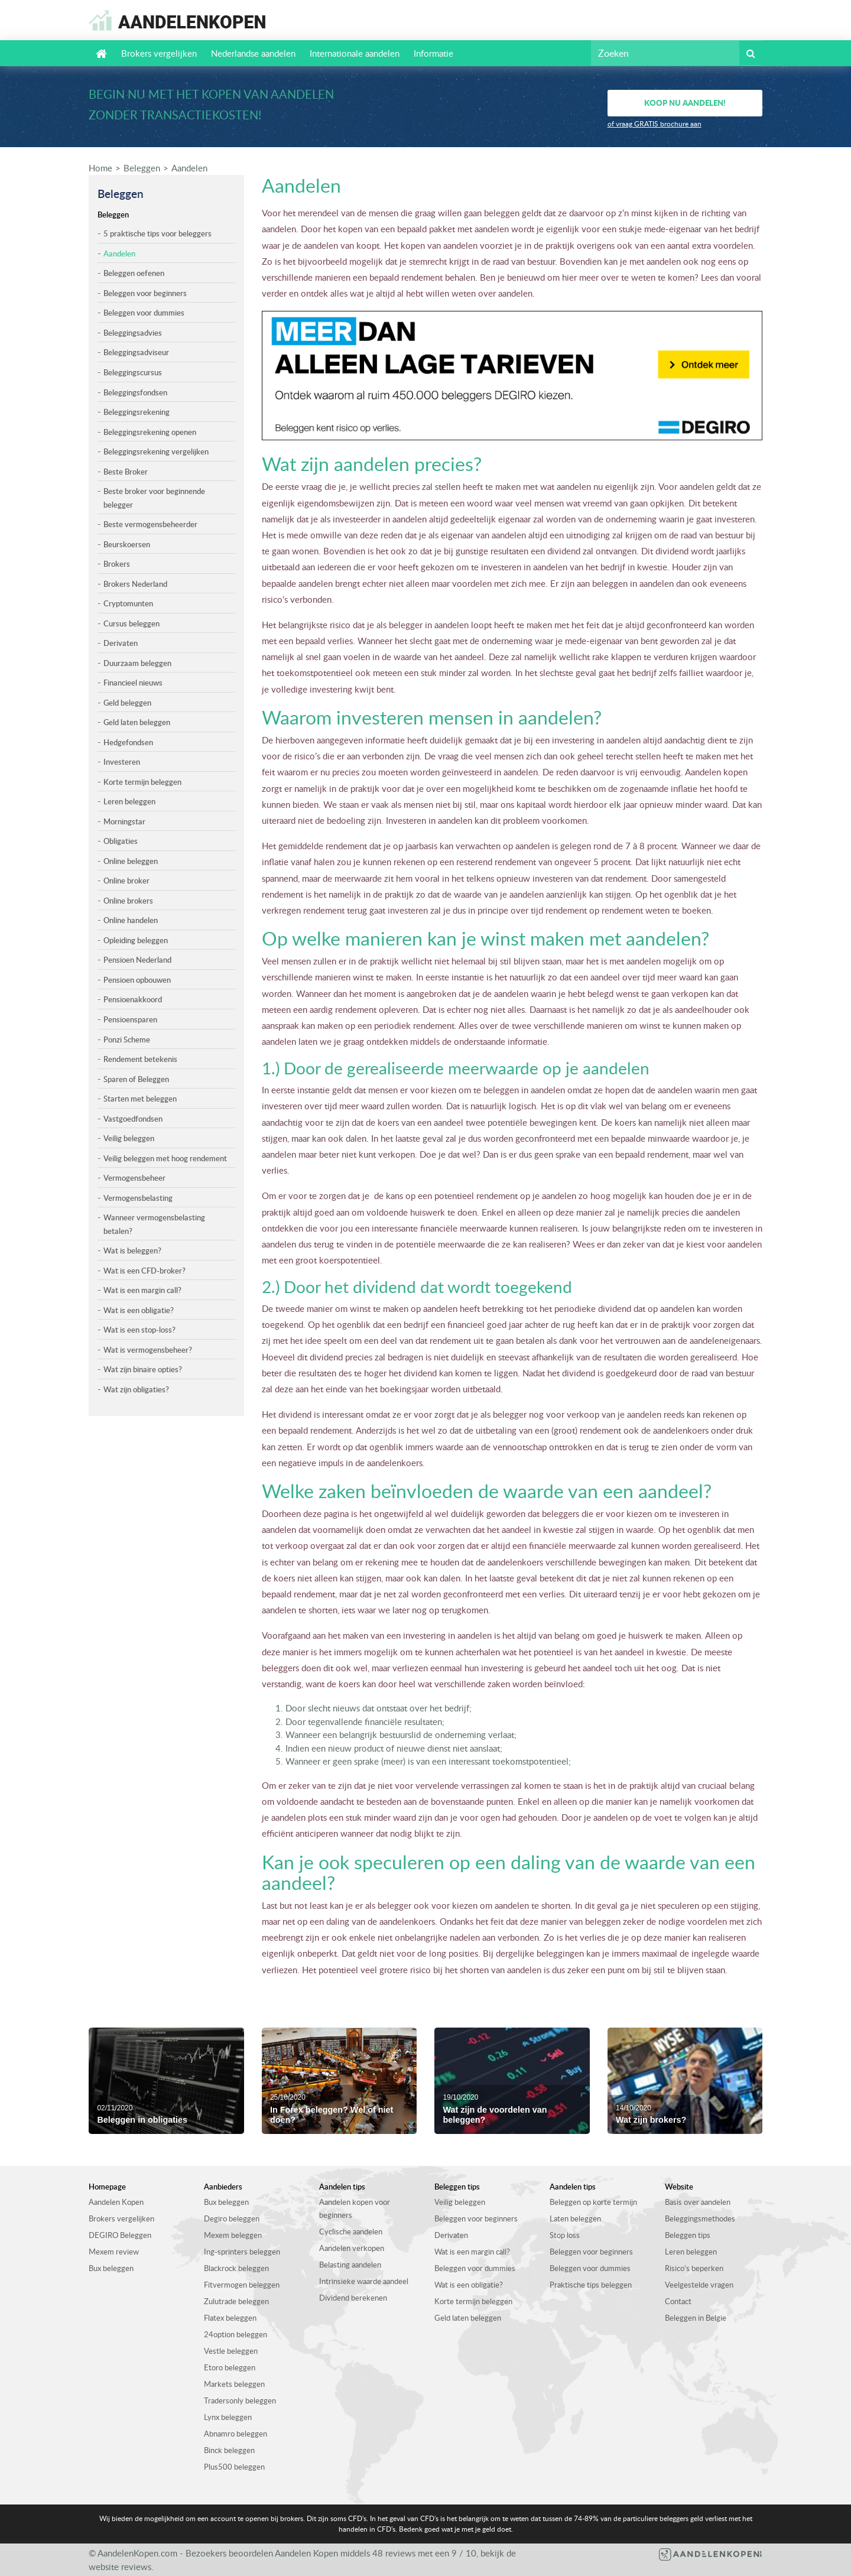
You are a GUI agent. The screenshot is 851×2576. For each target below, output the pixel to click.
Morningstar (124, 821)
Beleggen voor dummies (143, 312)
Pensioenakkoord (132, 999)
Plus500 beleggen (234, 2466)
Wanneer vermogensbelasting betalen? (154, 1224)
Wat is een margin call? (142, 1290)
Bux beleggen (111, 2268)
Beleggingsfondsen (135, 392)
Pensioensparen (130, 1019)
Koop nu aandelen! (685, 102)
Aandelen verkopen (351, 2248)
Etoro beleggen (229, 2367)
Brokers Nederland (135, 584)
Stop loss (565, 2235)
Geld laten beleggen (136, 722)
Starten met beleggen (140, 1098)
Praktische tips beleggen (591, 2284)
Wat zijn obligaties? (136, 1389)
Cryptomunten (128, 603)
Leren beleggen (129, 801)
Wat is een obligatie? (138, 1310)
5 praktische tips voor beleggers (157, 233)
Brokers (116, 563)
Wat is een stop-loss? (139, 1329)
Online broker (126, 880)
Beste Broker (125, 471)
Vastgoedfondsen (133, 1118)
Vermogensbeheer (134, 1177)
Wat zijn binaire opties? (142, 1369)
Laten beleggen (575, 2218)
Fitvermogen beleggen (242, 2284)
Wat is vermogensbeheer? (147, 1349)
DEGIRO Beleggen (120, 2235)
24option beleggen (235, 2334)
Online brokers (128, 900)
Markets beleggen (234, 2384)
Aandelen (189, 168)
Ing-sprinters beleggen (242, 2251)
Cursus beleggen (131, 623)
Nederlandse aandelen (253, 53)
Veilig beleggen (128, 1138)
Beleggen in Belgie (695, 2317)
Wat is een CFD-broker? (144, 1270)
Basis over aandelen (697, 2202)
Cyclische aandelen (350, 2231)
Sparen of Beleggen (136, 1079)
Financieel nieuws (133, 682)
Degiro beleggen (231, 2218)
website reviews (120, 2566)
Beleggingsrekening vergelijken (156, 451)
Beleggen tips (687, 2235)
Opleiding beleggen (135, 940)
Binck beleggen (229, 2450)
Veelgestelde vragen (699, 2284)
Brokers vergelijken (159, 53)
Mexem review (114, 2251)
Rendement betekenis (140, 1059)
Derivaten (120, 643)
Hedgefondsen (128, 742)
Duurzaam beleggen (137, 663)
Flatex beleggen (230, 2317)
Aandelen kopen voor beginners (354, 2208)
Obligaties (120, 841)
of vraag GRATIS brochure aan (654, 124)
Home (100, 168)
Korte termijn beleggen (142, 782)
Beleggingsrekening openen (149, 432)
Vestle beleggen (231, 2351)
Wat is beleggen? (132, 1250)
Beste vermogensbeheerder (150, 524)
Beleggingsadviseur (136, 352)
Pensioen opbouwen (137, 979)
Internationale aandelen (354, 53)
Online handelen (130, 920)
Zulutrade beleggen (236, 2301)
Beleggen (142, 168)
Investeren (121, 761)
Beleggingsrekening (136, 412)
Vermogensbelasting (138, 1198)
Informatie (433, 53)
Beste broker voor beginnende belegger (154, 498)
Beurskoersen (126, 544)
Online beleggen (130, 861)
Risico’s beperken (694, 2268)
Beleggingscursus (132, 372)
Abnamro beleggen (235, 2433)
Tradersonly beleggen (240, 2400)
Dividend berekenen (353, 2297)
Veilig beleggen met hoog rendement (165, 1158)
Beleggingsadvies (132, 332)
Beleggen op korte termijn (593, 2202)
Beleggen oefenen (133, 273)
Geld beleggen (127, 702)
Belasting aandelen (350, 2264)
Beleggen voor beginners (145, 293)
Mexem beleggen (233, 2235)
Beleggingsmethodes (700, 2218)
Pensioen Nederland (137, 959)
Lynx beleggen (228, 2417)
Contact (678, 2301)
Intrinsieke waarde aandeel (363, 2281)
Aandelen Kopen (116, 2202)
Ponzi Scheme (126, 1039)
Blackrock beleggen (236, 2268)
